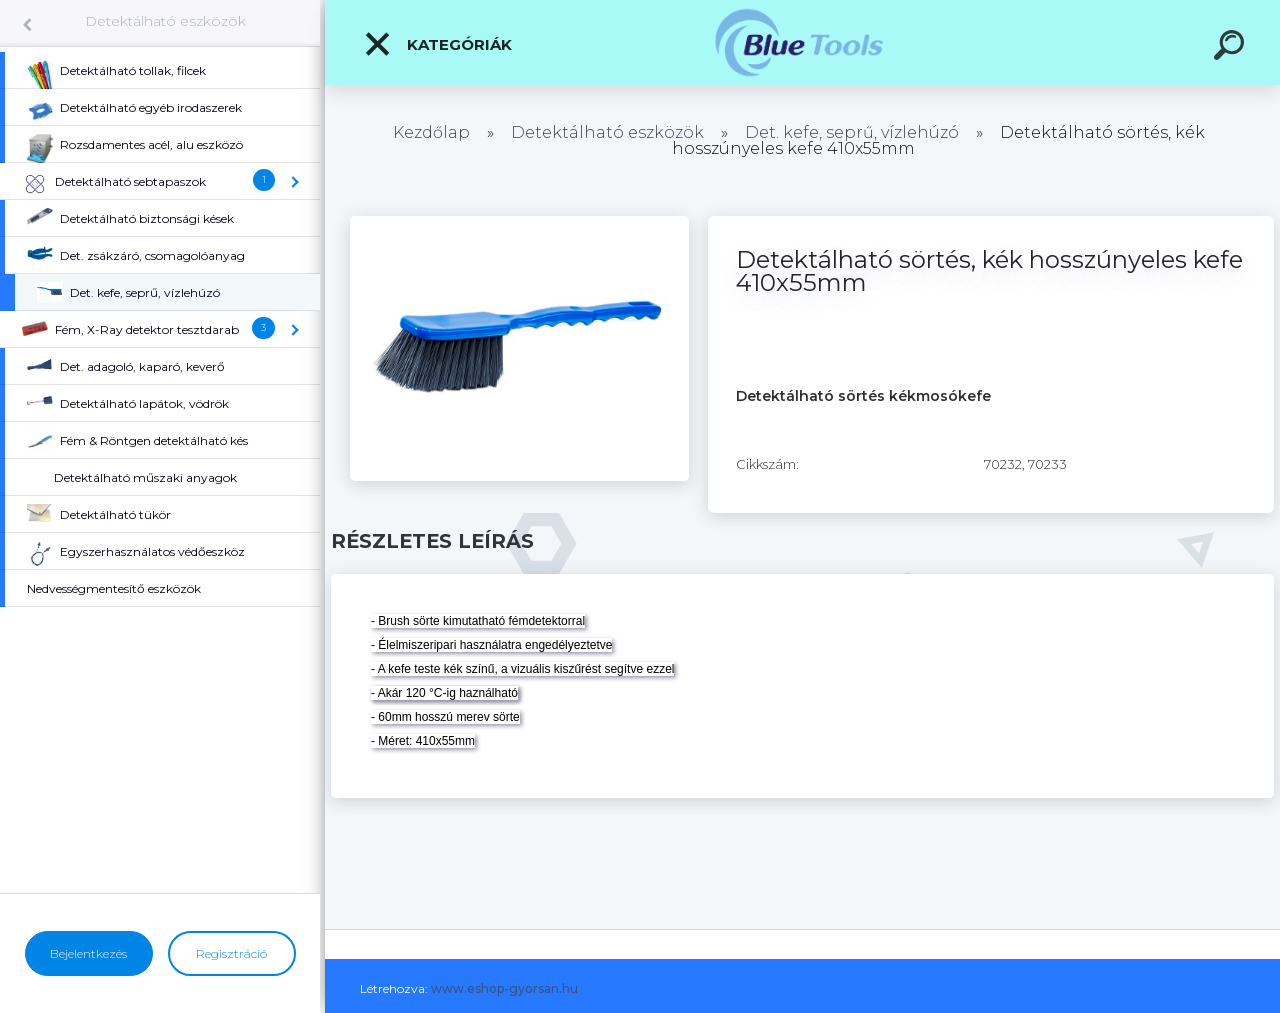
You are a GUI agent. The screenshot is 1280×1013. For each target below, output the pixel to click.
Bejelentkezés (88, 953)
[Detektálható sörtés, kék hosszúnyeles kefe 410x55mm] (519, 223)
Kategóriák (437, 44)
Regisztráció (231, 953)
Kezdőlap (431, 132)
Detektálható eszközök (165, 21)
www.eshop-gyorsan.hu (504, 988)
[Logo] (802, 42)
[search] (1232, 48)
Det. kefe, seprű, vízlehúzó (852, 132)
